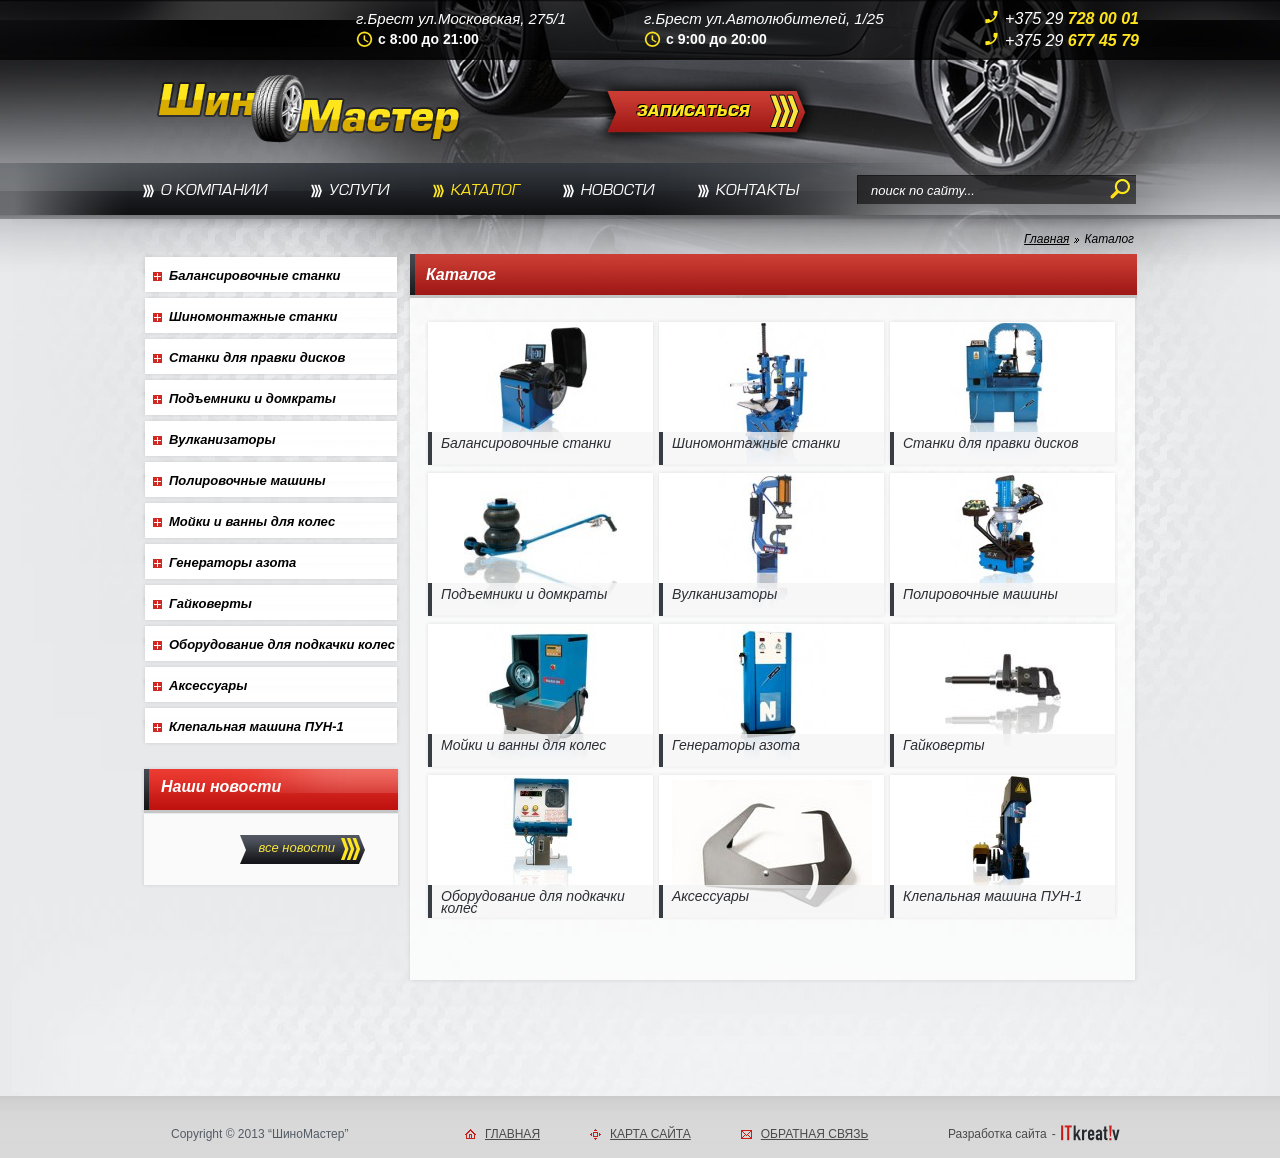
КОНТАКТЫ (757, 191)
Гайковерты (210, 603)
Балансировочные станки (254, 275)
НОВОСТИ (618, 191)
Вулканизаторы (222, 439)
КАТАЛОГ (485, 191)
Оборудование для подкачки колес (282, 644)
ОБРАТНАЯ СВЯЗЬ (815, 1134)
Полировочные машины (247, 480)
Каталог (1109, 239)
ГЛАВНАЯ (512, 1134)
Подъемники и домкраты (252, 398)
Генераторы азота (232, 562)
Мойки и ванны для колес (252, 521)
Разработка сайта (997, 1134)
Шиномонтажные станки (253, 316)
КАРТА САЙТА (650, 1134)
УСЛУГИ (359, 191)
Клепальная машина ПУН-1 (256, 726)
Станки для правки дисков (257, 357)
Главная (1046, 239)
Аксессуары (208, 685)
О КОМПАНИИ (214, 191)
